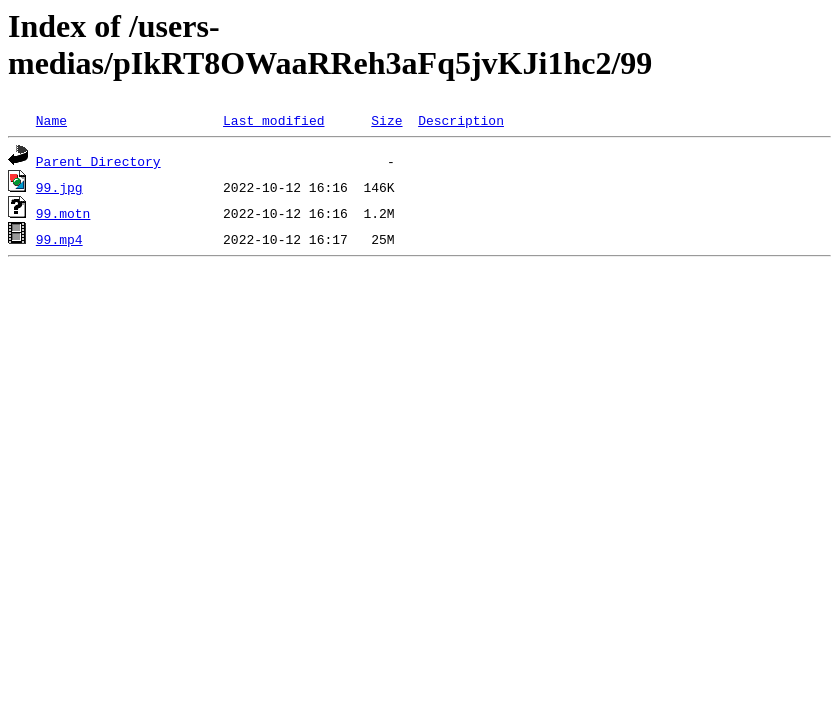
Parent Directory (98, 161)
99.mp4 (59, 239)
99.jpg (59, 187)
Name (51, 120)
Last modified (273, 120)
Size (386, 120)
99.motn (63, 213)
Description (461, 120)
